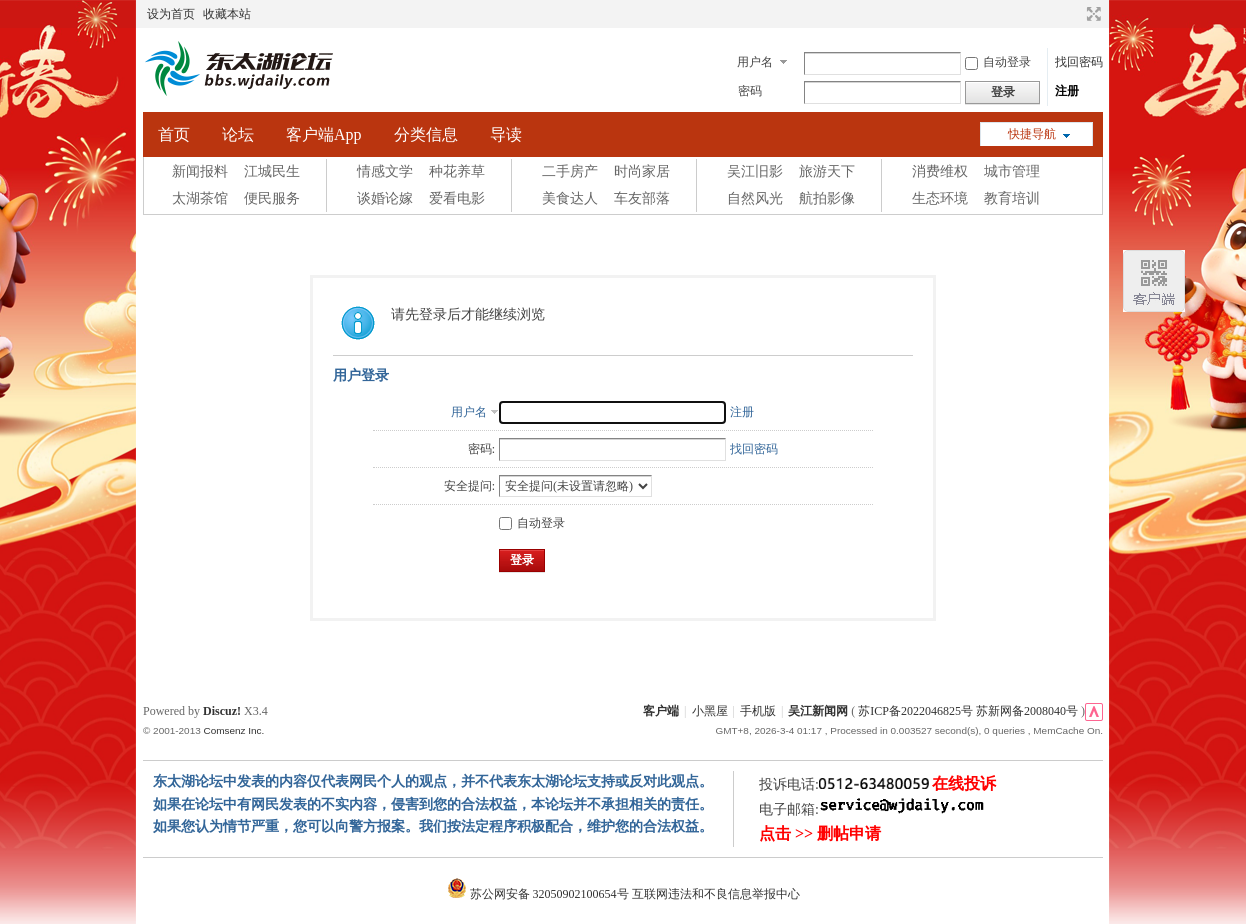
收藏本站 (227, 14)
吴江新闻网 (818, 711)
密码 (750, 91)
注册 (1067, 91)
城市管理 (1012, 171)
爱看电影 (457, 198)
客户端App (324, 134)
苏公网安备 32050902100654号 (539, 894)
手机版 (758, 711)
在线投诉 (964, 783)
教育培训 (1012, 198)
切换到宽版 (1091, 14)
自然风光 (755, 198)
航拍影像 (827, 198)
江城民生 (272, 171)
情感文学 (385, 171)
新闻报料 (200, 171)
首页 (174, 134)
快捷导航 (1032, 134)
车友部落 (642, 198)
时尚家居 (642, 171)
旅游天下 (827, 171)
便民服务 (272, 198)
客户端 (661, 711)
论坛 (238, 134)
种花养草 (457, 171)
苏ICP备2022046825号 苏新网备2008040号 (968, 711)
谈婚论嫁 (385, 198)
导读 (506, 134)
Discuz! (222, 711)
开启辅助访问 (1075, 14)
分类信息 (426, 134)
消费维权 (940, 171)
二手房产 (570, 171)
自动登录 (998, 62)
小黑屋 (710, 711)
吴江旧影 (755, 171)
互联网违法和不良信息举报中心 (716, 894)
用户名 (755, 62)
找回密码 (1079, 62)
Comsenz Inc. (233, 730)
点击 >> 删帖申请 (820, 833)
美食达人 (570, 198)
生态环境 (940, 198)
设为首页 (171, 14)
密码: (481, 449)
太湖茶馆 (200, 198)
